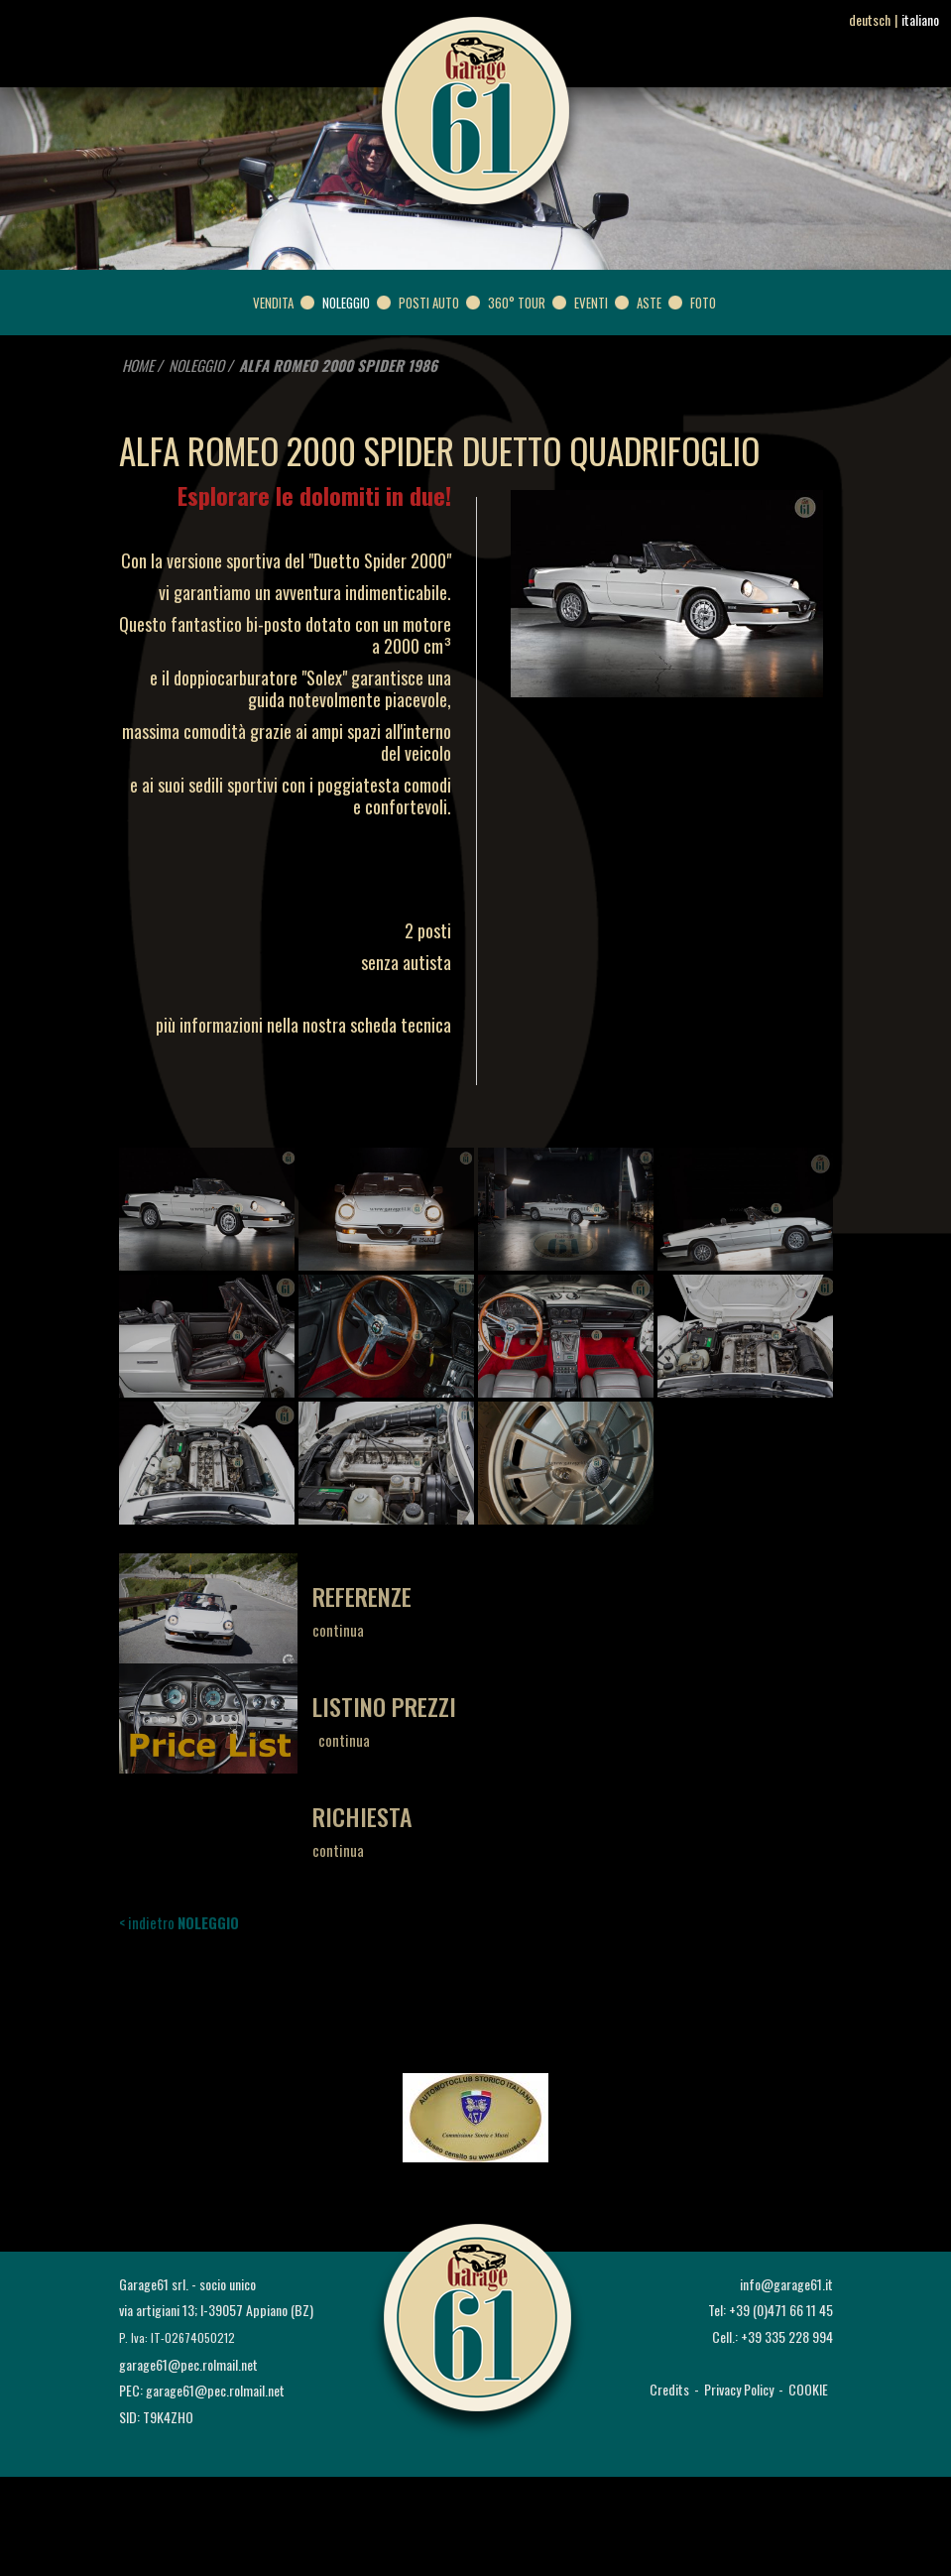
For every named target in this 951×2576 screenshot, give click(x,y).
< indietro (179, 1922)
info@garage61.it (786, 2283)
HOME (138, 365)
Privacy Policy (738, 2389)
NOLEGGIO (346, 302)
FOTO (703, 302)
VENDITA (273, 302)
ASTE (649, 302)
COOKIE (808, 2389)
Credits (669, 2389)
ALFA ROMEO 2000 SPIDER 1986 (338, 365)
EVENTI (591, 302)
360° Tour (516, 302)
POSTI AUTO (429, 302)
